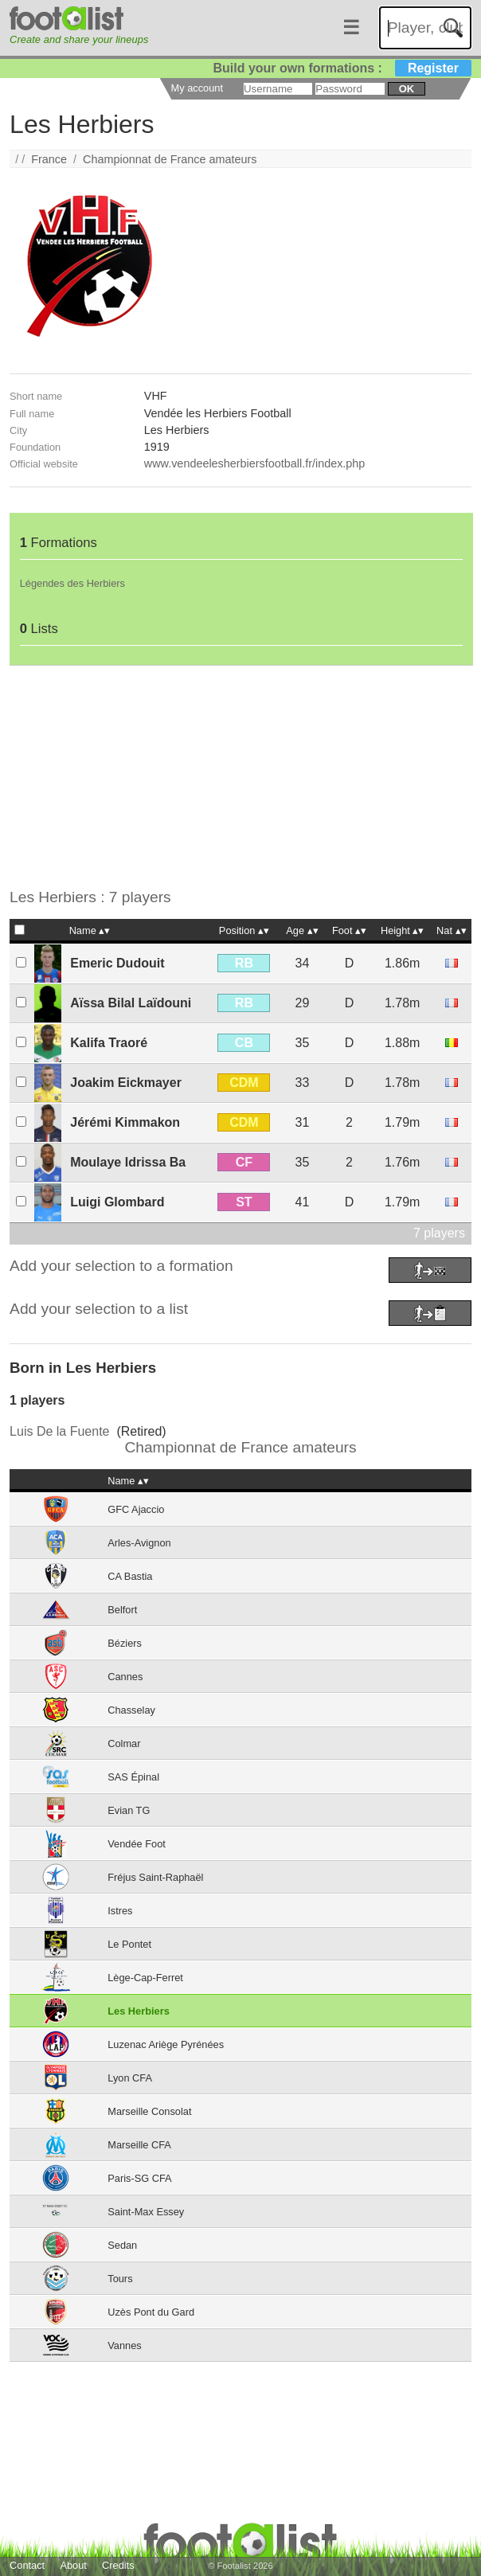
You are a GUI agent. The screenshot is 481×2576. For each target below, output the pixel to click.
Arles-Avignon (139, 1543)
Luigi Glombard (117, 1202)
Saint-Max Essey (146, 2212)
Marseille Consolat (149, 2111)
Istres (120, 1911)
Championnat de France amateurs (169, 159)
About (73, 2565)
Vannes (124, 2345)
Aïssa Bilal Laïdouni (130, 1003)
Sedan (122, 2245)
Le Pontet (129, 1944)
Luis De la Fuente (59, 1431)
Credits (118, 2565)
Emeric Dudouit (117, 963)
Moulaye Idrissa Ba (128, 1162)
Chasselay (131, 1710)
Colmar (124, 1743)
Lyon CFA (130, 2078)
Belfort (122, 1610)
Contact (27, 2565)
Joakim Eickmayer (126, 1082)
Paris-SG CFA (139, 2178)
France (49, 159)
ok (406, 89)
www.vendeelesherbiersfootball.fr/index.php (255, 463)
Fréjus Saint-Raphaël (155, 1877)
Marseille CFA (139, 2145)
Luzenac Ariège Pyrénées (166, 2044)
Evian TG (129, 1810)
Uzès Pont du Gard (151, 2312)
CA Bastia (130, 1576)
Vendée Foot (137, 1844)
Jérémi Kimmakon (125, 1122)
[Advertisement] (240, 777)
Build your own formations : (342, 68)
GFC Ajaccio (136, 1509)
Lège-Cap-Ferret (145, 1978)
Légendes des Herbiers (72, 583)
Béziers (125, 1643)
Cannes (125, 1677)
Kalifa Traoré (108, 1043)
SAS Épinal (133, 1777)
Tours (120, 2279)
